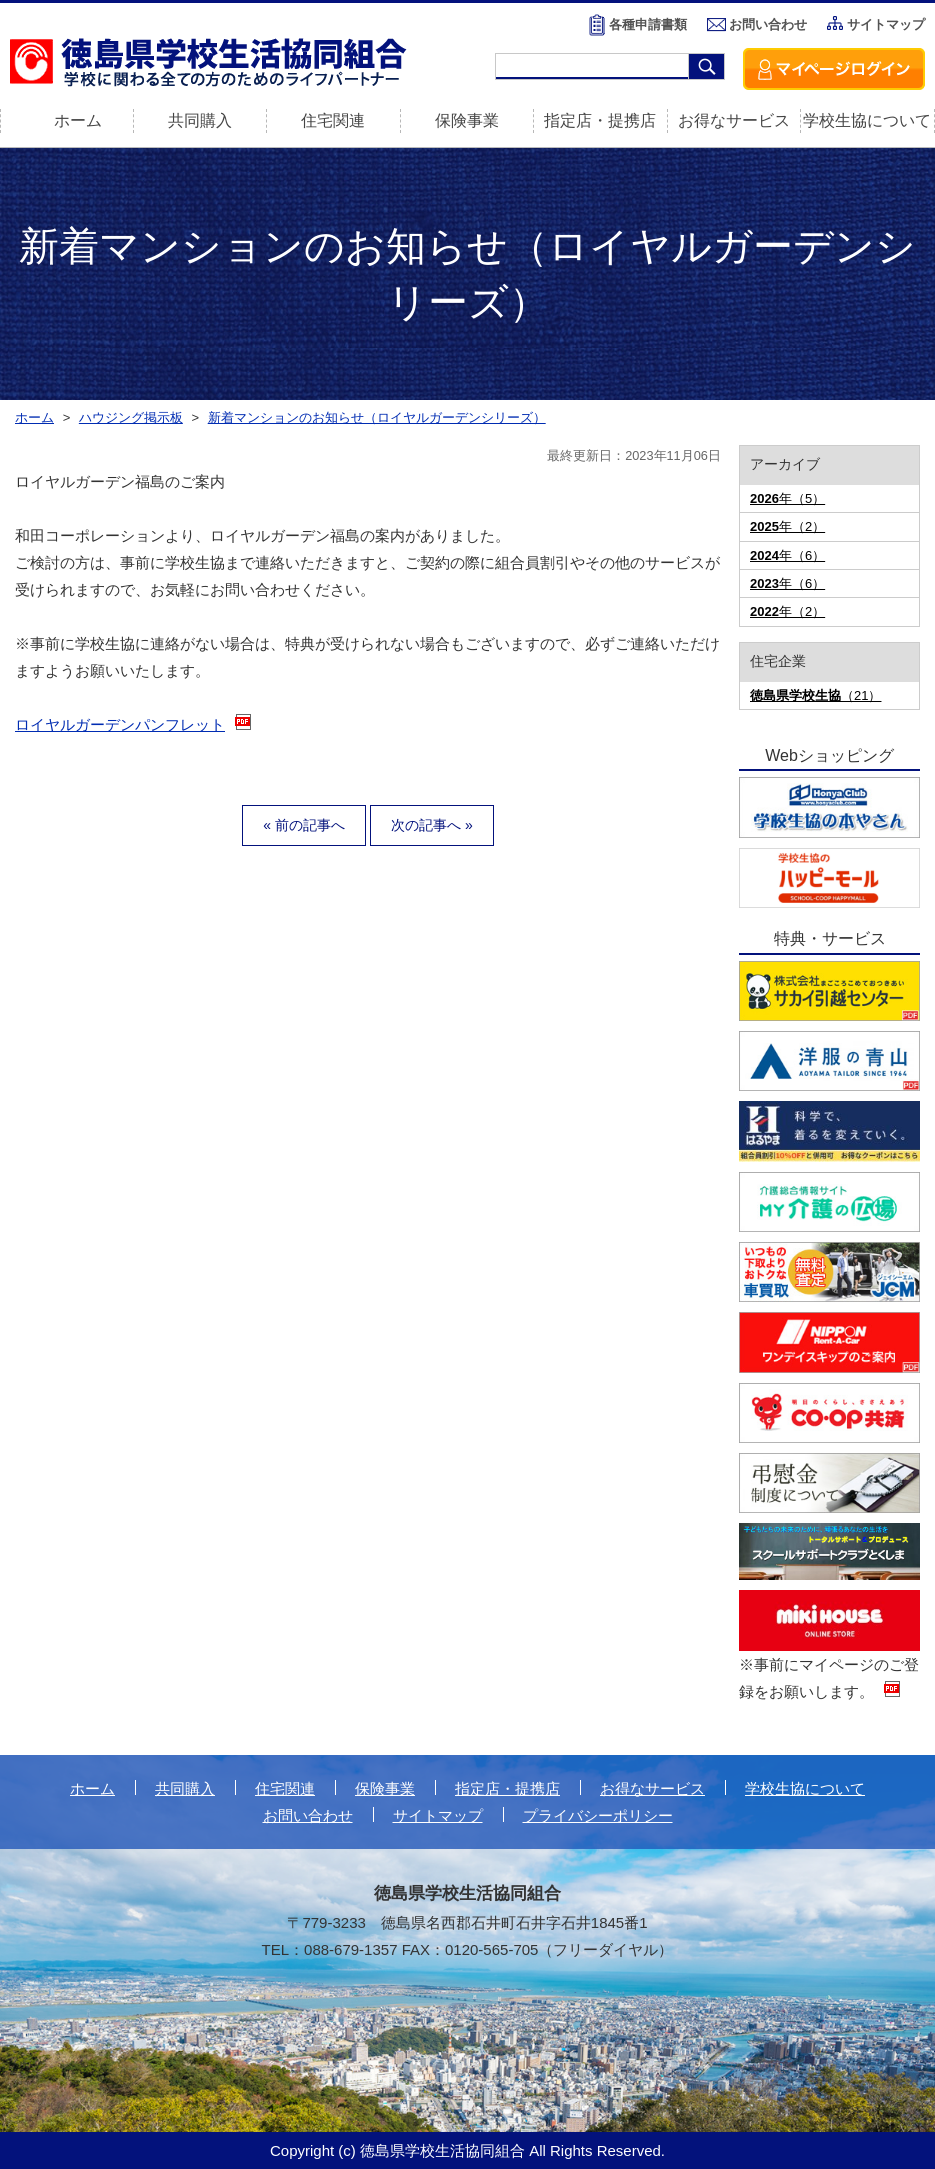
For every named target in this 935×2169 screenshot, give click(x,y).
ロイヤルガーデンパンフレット (120, 724)
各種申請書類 (648, 24)
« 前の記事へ (304, 825)
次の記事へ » (432, 825)
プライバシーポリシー (598, 1815)
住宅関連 (333, 120)
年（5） (787, 498)
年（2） (787, 526)
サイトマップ (886, 24)
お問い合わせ (768, 24)
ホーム (92, 1788)
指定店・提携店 (600, 120)
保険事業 (467, 120)
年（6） (787, 555)
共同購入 (200, 120)
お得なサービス (734, 120)
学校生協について (867, 120)
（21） (815, 695)
